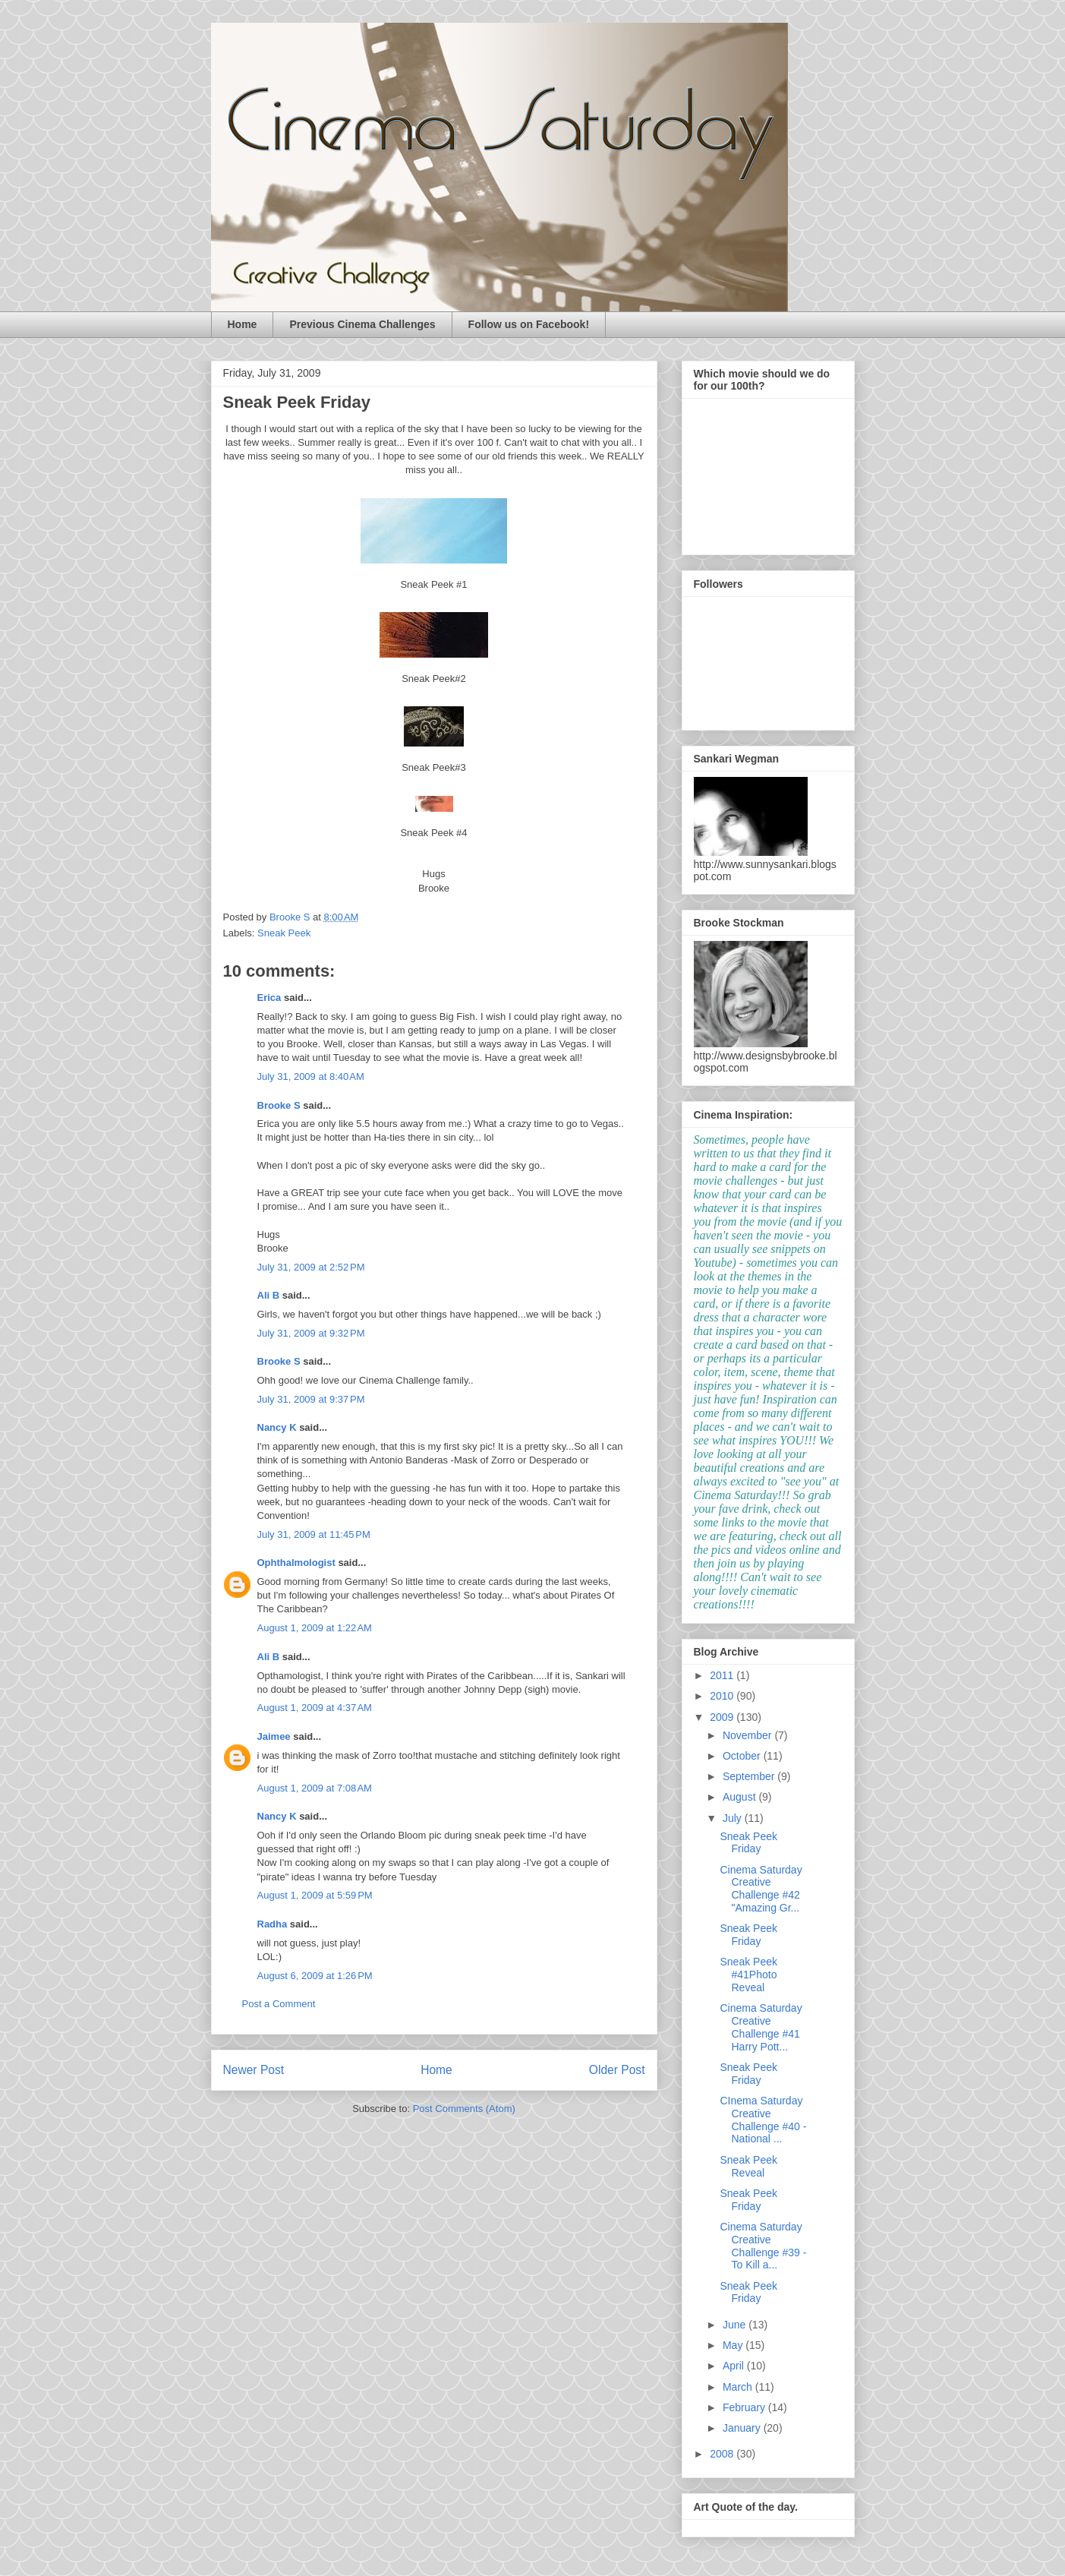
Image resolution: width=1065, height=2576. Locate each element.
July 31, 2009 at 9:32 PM (311, 1333)
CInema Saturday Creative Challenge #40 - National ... (763, 2120)
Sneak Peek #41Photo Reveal (748, 1975)
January (743, 2428)
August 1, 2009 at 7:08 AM (314, 1788)
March (739, 2387)
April (735, 2366)
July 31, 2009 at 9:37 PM (311, 1399)
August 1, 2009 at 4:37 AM (314, 1707)
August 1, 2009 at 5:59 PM (315, 1895)
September (750, 1776)
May (734, 2345)
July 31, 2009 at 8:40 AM (310, 1076)
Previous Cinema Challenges (362, 324)
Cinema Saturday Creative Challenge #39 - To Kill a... (763, 2246)
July (734, 1818)
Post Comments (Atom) (464, 2108)
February (745, 2407)
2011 (723, 1675)
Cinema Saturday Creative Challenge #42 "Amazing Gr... (761, 1889)
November (748, 1735)
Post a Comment (279, 2003)
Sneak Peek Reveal (748, 2166)
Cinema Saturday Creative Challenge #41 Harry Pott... (761, 2027)
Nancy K (277, 1427)
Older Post (617, 2069)
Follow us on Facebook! (528, 324)
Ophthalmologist (296, 1562)
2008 (723, 2454)
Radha (272, 1924)
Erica (269, 997)
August (740, 1797)
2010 (723, 1696)
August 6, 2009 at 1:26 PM (315, 1975)
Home (242, 324)
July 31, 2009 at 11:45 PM (313, 1534)
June (735, 2325)
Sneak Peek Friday (748, 1842)
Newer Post (254, 2069)
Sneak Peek (283, 933)
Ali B (268, 1295)
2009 (723, 1717)
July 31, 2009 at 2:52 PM (311, 1267)
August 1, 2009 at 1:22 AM (314, 1628)
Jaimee (274, 1736)
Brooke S (279, 1105)
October (743, 1756)
